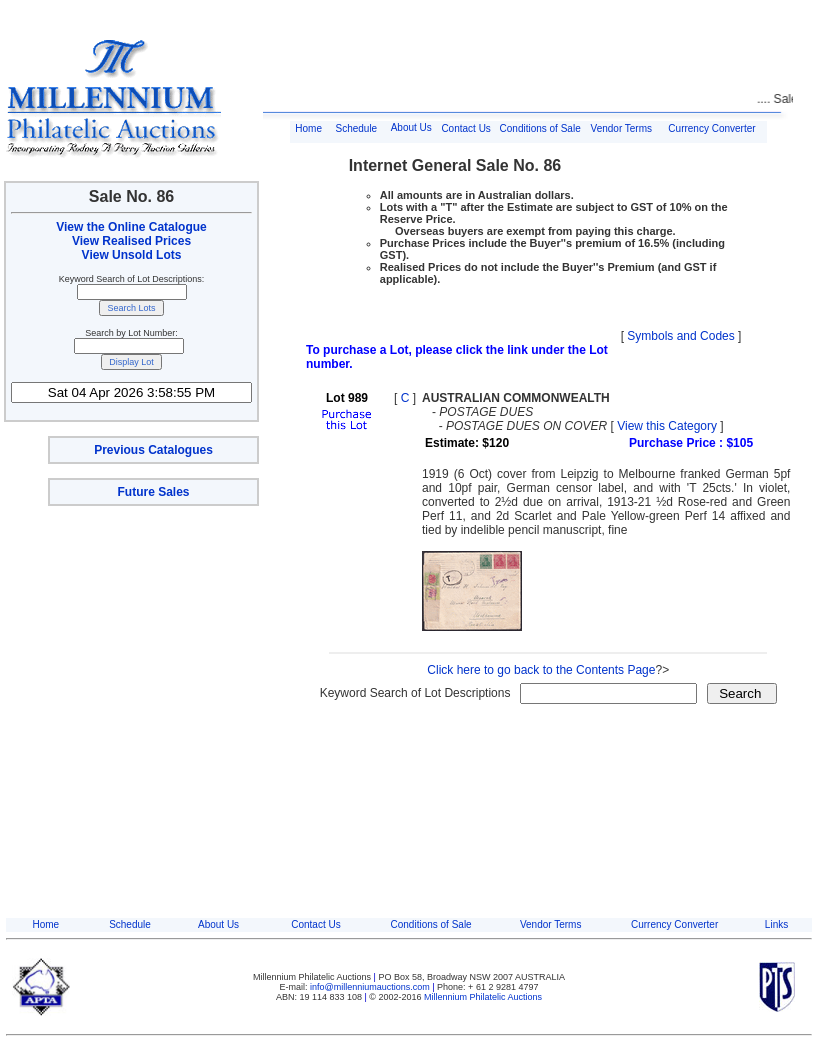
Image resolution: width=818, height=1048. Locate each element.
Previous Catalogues (153, 450)
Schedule (356, 128)
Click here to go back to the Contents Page (541, 670)
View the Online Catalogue (131, 227)
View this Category (667, 426)
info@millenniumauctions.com (371, 987)
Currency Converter (711, 128)
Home (308, 128)
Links (776, 924)
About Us (411, 127)
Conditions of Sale (540, 128)
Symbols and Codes (680, 336)
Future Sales (153, 492)
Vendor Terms (622, 128)
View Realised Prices (131, 241)
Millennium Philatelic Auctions (483, 997)
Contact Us (465, 128)
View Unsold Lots (132, 255)
